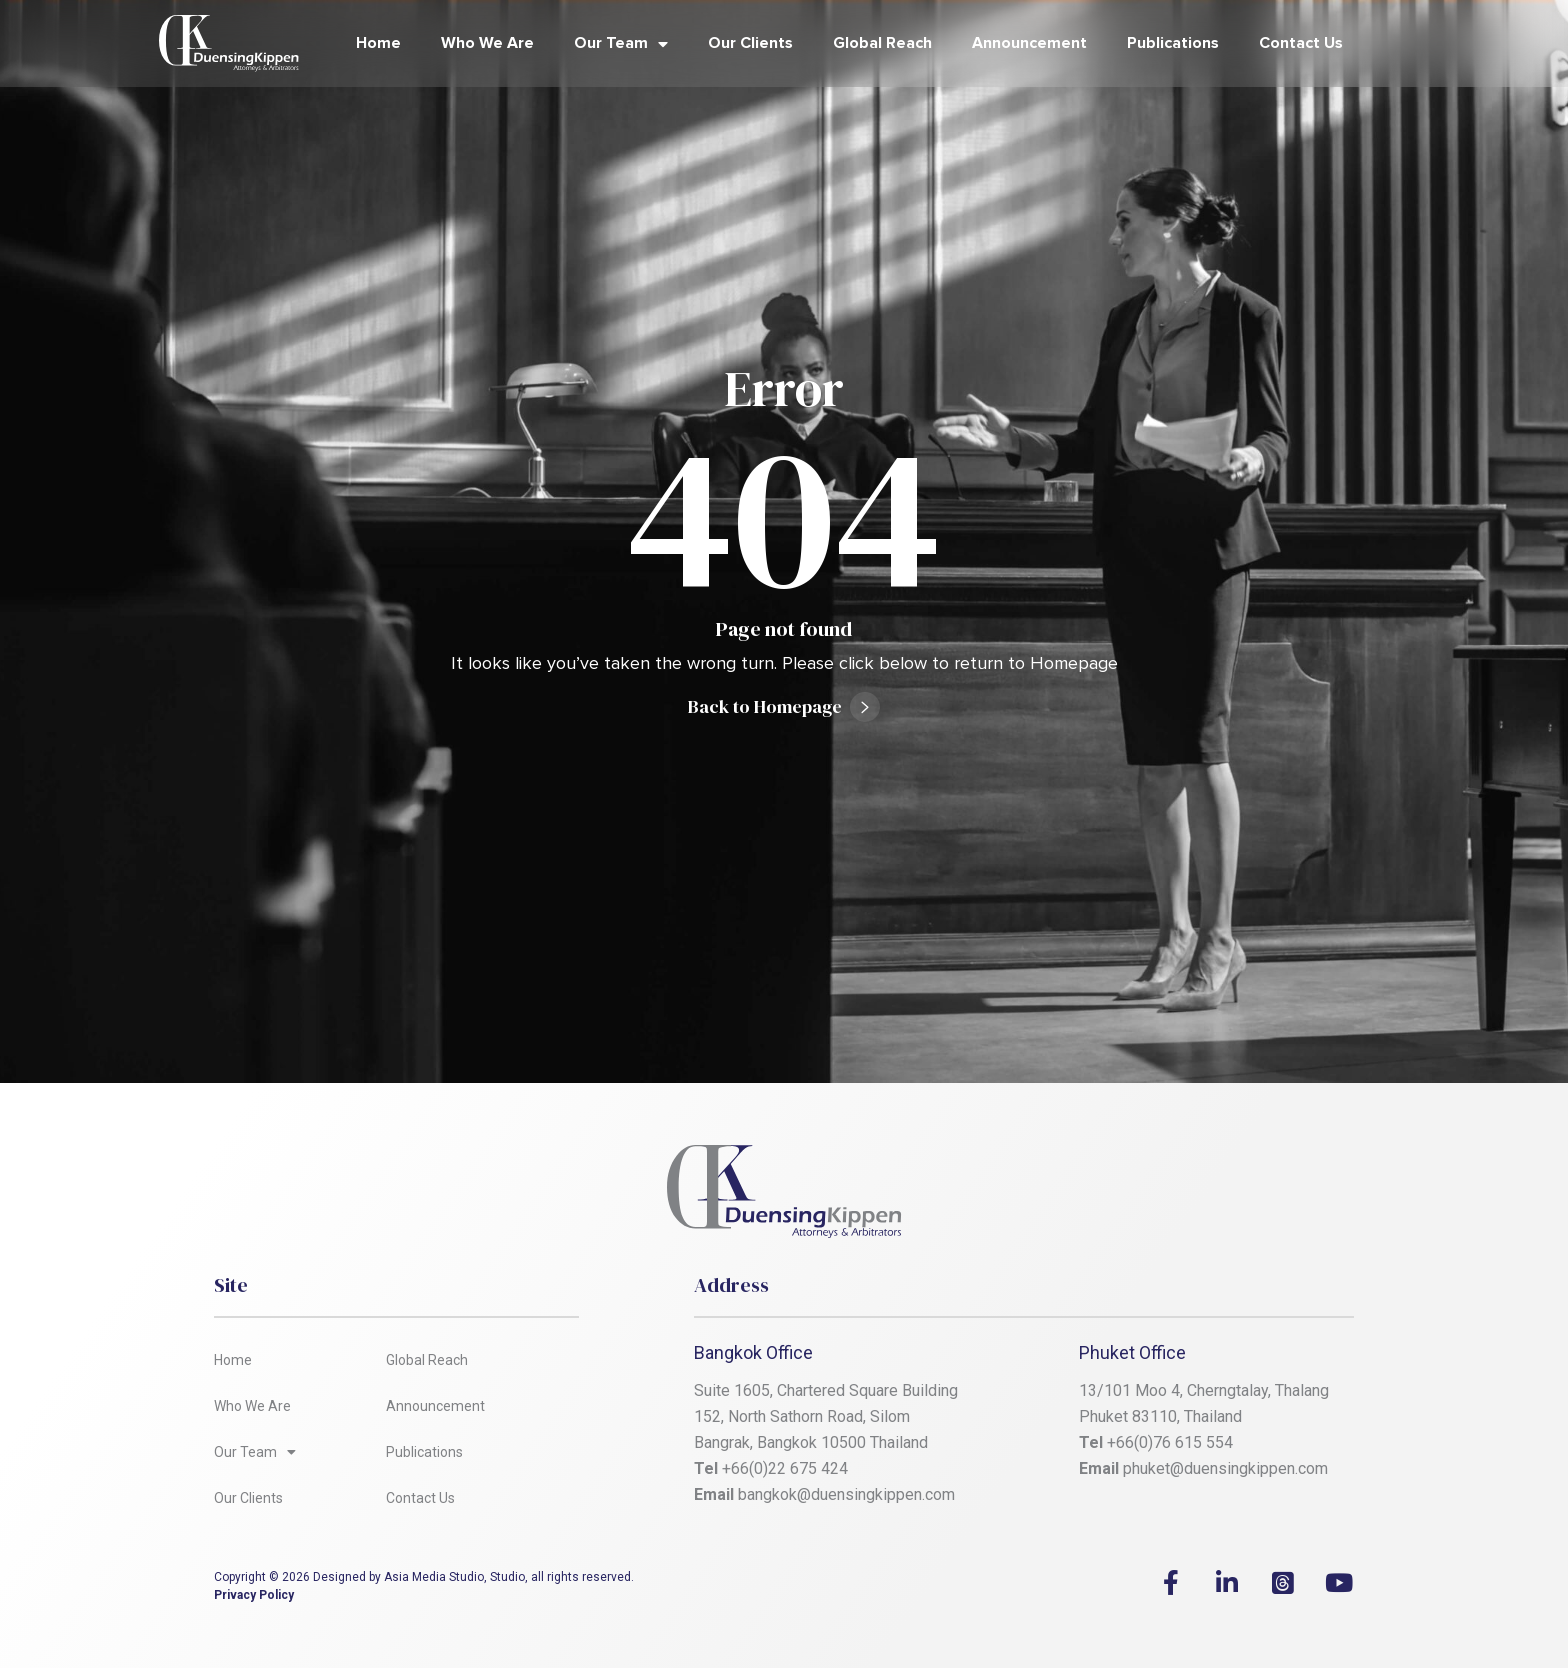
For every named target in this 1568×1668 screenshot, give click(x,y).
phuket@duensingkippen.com (1225, 1468)
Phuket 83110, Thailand (1160, 1416)
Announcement (1029, 43)
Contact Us (1301, 43)
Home (378, 43)
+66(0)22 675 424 (785, 1468)
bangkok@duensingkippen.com (846, 1494)
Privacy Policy (254, 1595)
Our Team (621, 44)
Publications (1173, 43)
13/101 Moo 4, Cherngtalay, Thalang (1204, 1390)
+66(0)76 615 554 (1172, 1442)
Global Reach (882, 43)
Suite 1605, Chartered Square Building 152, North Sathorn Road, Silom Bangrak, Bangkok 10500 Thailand (828, 1416)
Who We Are (487, 43)
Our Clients (750, 43)
